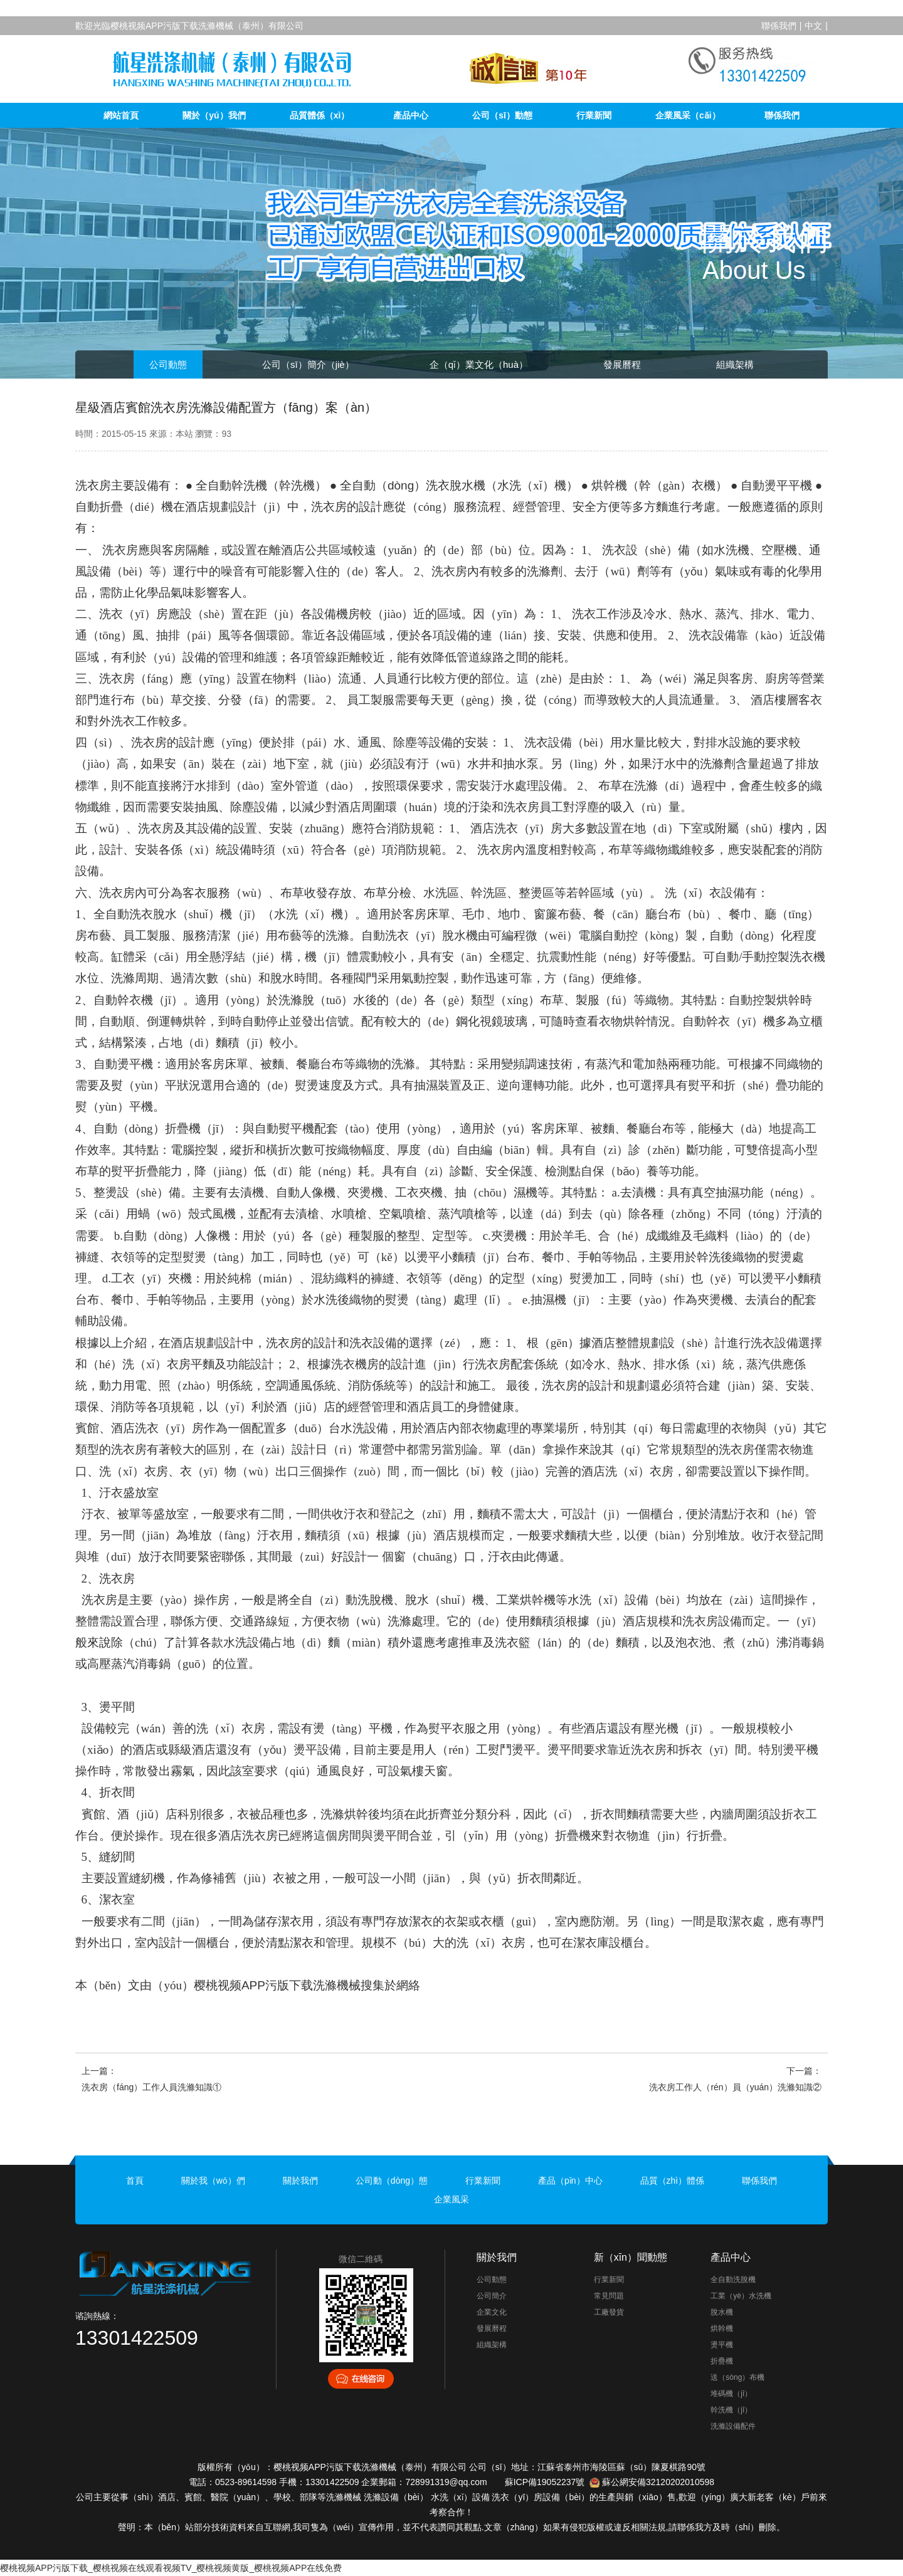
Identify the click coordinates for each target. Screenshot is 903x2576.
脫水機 (721, 2312)
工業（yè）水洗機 (740, 2295)
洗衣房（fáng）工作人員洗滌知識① (151, 2087)
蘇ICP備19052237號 (545, 2482)
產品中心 (410, 115)
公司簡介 (492, 2295)
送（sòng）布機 (737, 2377)
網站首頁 (121, 115)
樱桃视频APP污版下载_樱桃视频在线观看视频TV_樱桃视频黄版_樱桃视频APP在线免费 (171, 2568)
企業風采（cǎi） (688, 115)
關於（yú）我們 (213, 115)
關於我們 (300, 2180)
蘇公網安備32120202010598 (658, 2482)
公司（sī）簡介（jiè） (308, 364)
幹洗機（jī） (731, 2410)
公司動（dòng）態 (392, 2180)
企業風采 (451, 2199)
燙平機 (721, 2344)
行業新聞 (593, 115)
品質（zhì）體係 (672, 2180)
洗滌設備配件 (733, 2426)
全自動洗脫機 (733, 2279)
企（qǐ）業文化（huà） (479, 364)
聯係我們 (778, 26)
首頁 (135, 2180)
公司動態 (168, 364)
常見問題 (609, 2295)
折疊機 (721, 2361)
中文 (813, 26)
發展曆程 (622, 364)
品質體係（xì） (320, 115)
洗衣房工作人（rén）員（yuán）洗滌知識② (735, 2087)
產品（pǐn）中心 (570, 2180)
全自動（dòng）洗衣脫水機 (412, 485)
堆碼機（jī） (731, 2393)
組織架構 (735, 364)
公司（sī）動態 (502, 115)
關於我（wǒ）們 (213, 2180)
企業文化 (492, 2312)
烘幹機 (721, 2328)
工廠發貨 (609, 2312)
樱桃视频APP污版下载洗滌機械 (277, 1985)
